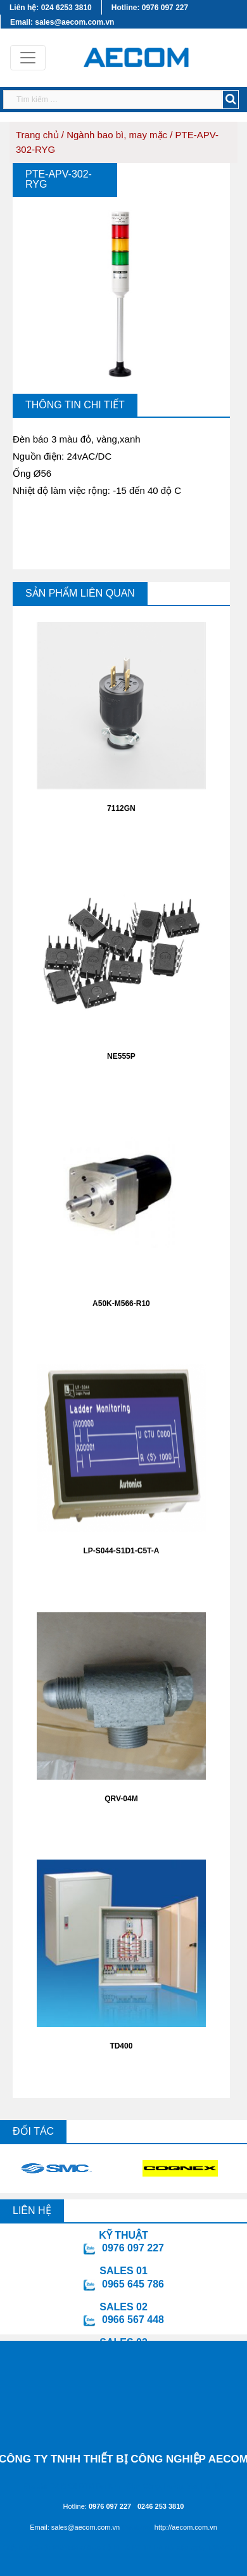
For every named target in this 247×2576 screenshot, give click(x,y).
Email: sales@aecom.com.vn (62, 22)
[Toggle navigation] (28, 57)
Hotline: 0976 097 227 (149, 7)
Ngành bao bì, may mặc (116, 134)
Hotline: (97, 2506)
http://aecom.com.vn (186, 2527)
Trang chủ (37, 134)
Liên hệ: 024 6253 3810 (51, 7)
